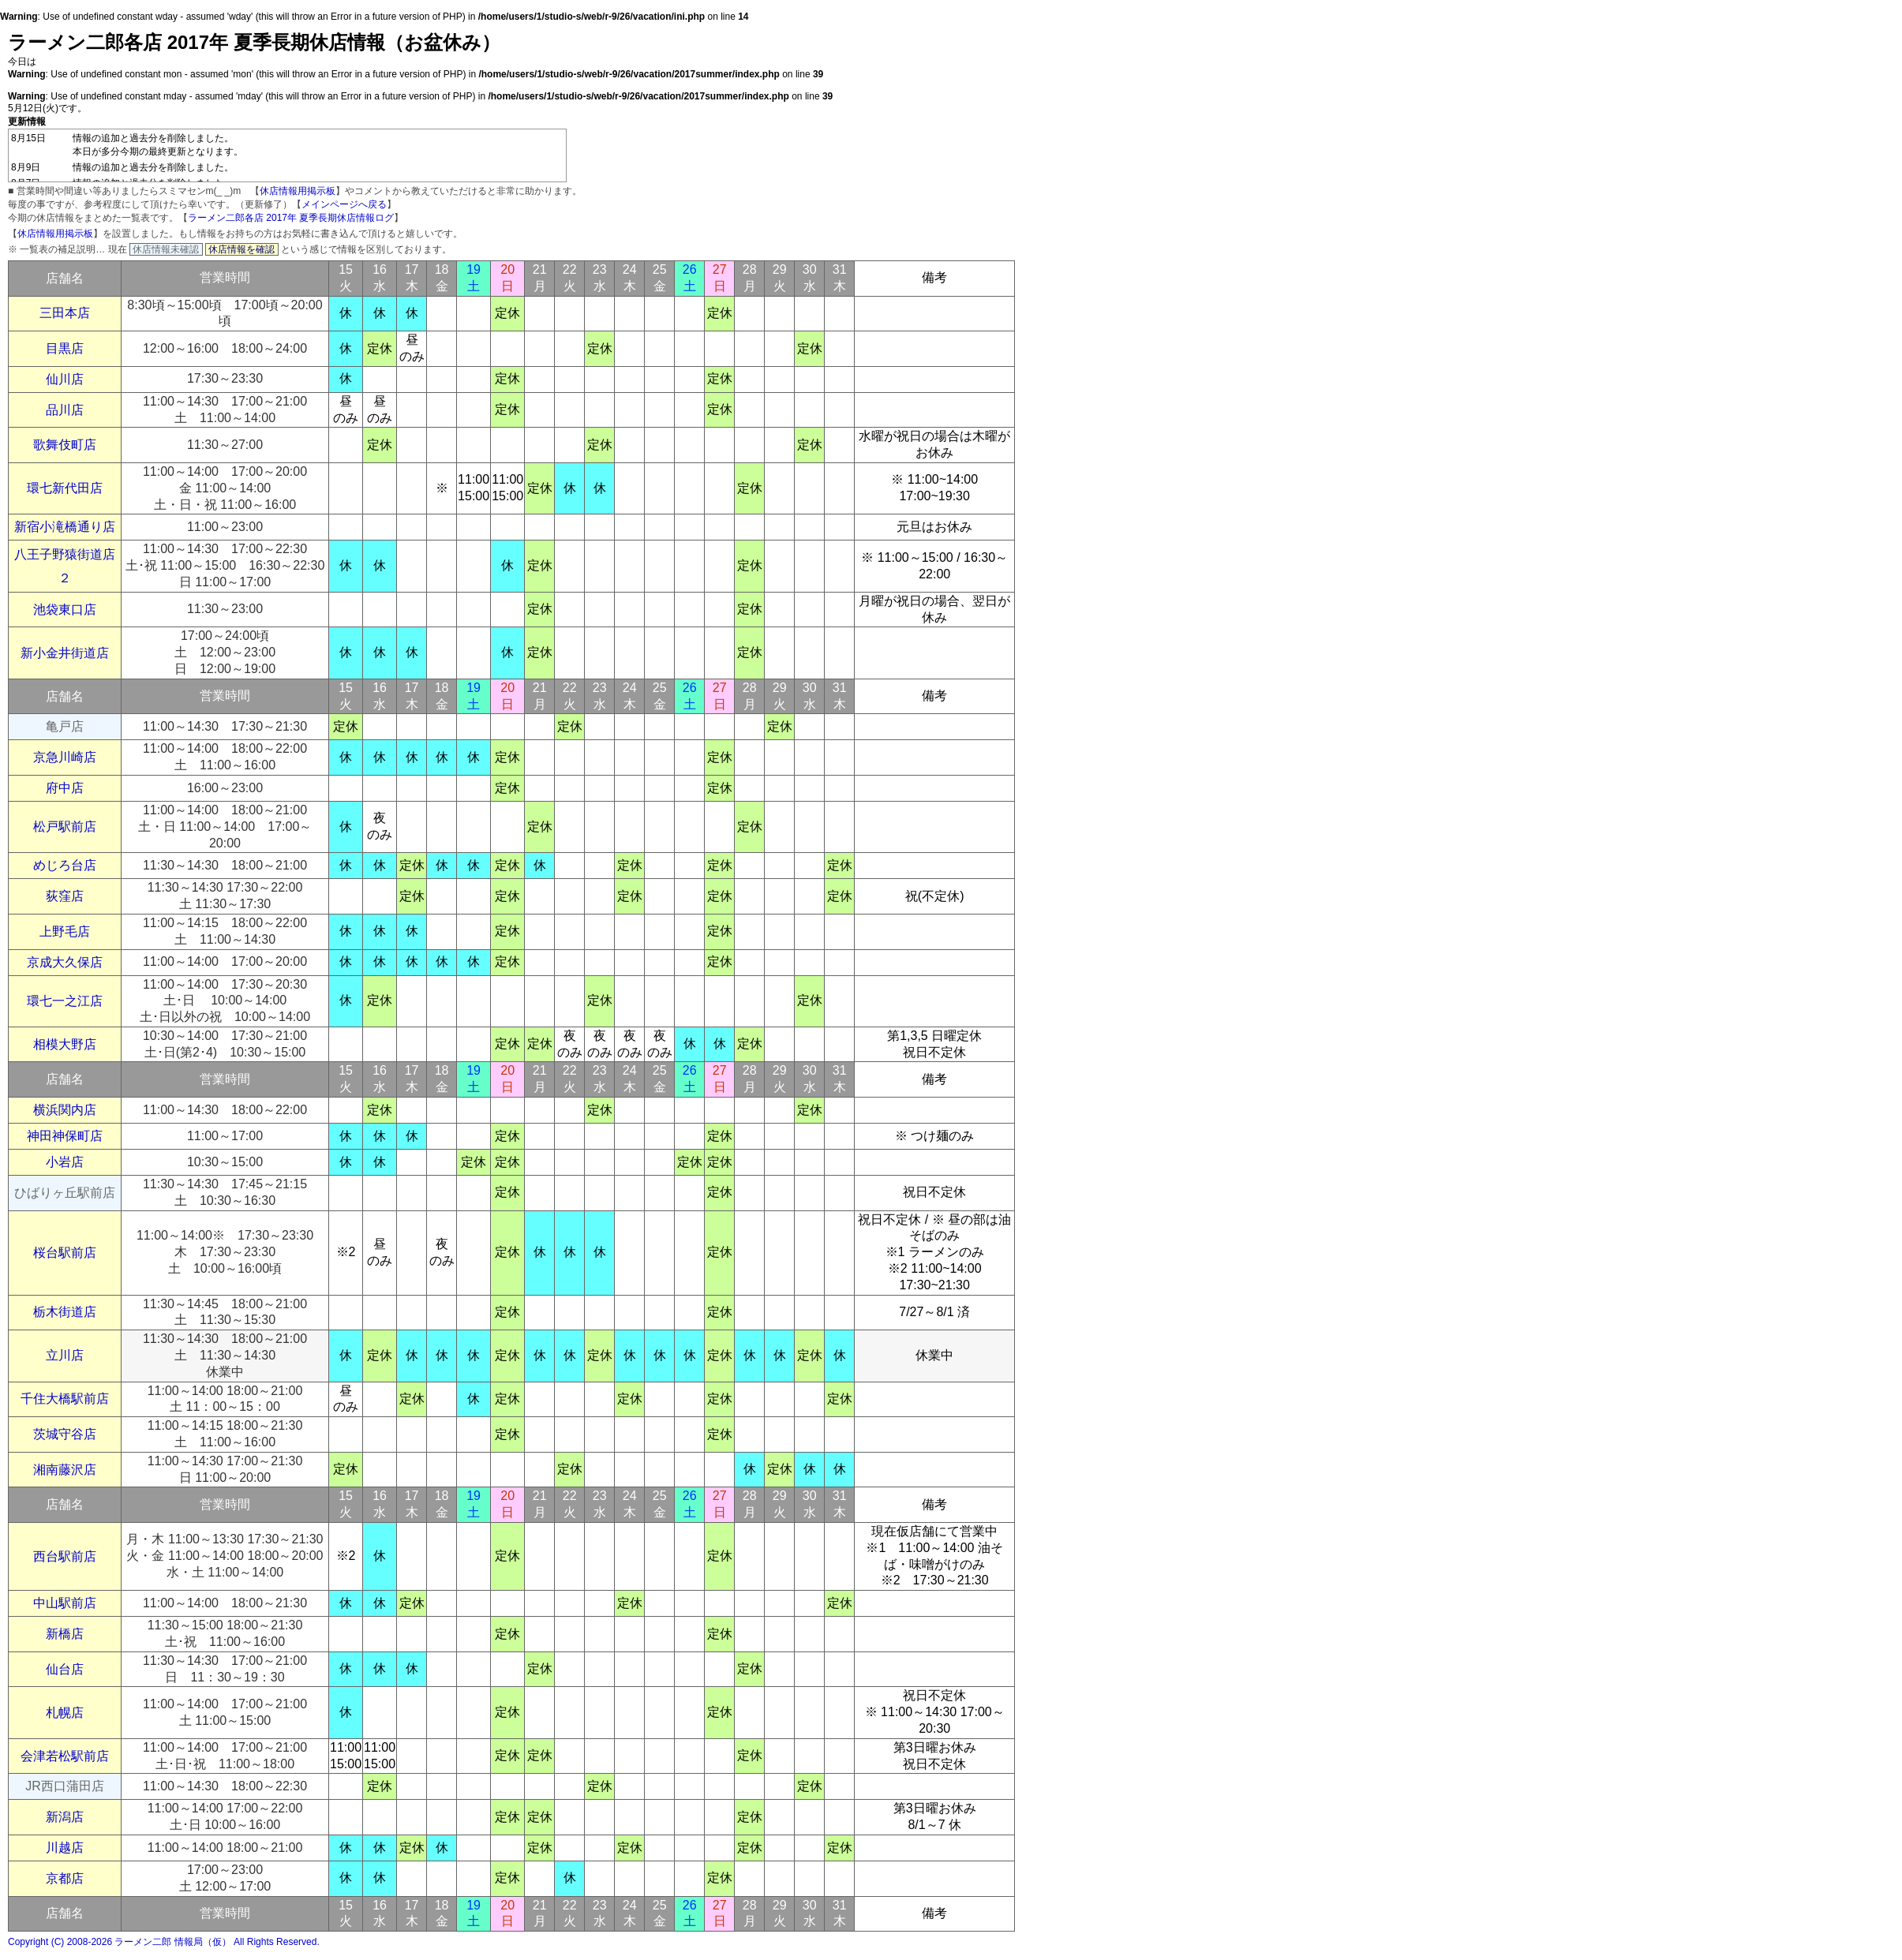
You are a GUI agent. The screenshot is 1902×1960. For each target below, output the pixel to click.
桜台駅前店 (64, 1252)
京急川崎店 (64, 757)
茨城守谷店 (64, 1434)
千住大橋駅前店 (65, 1398)
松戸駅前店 (64, 826)
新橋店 (65, 1633)
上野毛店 (64, 931)
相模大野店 (64, 1044)
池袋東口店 (64, 609)
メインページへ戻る (344, 204)
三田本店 (64, 313)
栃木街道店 (64, 1312)
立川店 (65, 1355)
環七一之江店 (65, 1001)
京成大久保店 (65, 962)
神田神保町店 (65, 1136)
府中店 (65, 788)
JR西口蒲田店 (64, 1786)
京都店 (65, 1878)
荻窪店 (65, 896)
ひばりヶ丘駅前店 (64, 1192)
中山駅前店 (64, 1603)
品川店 (65, 410)
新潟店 (65, 1816)
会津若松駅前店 (65, 1756)
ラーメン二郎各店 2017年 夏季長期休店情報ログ (291, 217)
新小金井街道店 (65, 653)
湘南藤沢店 (64, 1469)
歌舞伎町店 (64, 444)
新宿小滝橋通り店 (64, 526)
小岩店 (65, 1162)
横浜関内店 (64, 1110)
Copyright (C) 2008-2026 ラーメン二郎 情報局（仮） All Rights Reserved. (164, 1941)
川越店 (65, 1847)
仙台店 (65, 1669)
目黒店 (65, 348)
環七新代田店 (65, 488)
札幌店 (65, 1712)
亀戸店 (65, 726)
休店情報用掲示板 (297, 190)
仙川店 (65, 379)
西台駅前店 (64, 1556)
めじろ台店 (64, 865)
